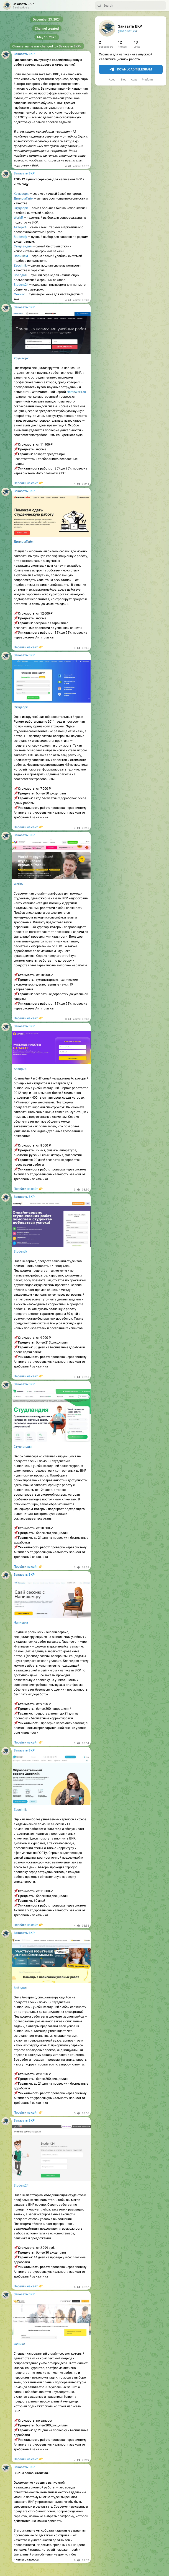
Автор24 (20, 227)
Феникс (19, 294)
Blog (123, 79)
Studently (20, 237)
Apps (134, 79)
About (112, 79)
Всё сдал (20, 275)
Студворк (21, 208)
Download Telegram (131, 69)
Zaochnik (20, 265)
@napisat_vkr (127, 31)
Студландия (23, 246)
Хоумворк (21, 193)
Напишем (21, 256)
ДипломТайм (23, 198)
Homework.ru (76, 392)
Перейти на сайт (26, 483)
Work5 (18, 217)
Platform (147, 79)
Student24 (21, 284)
